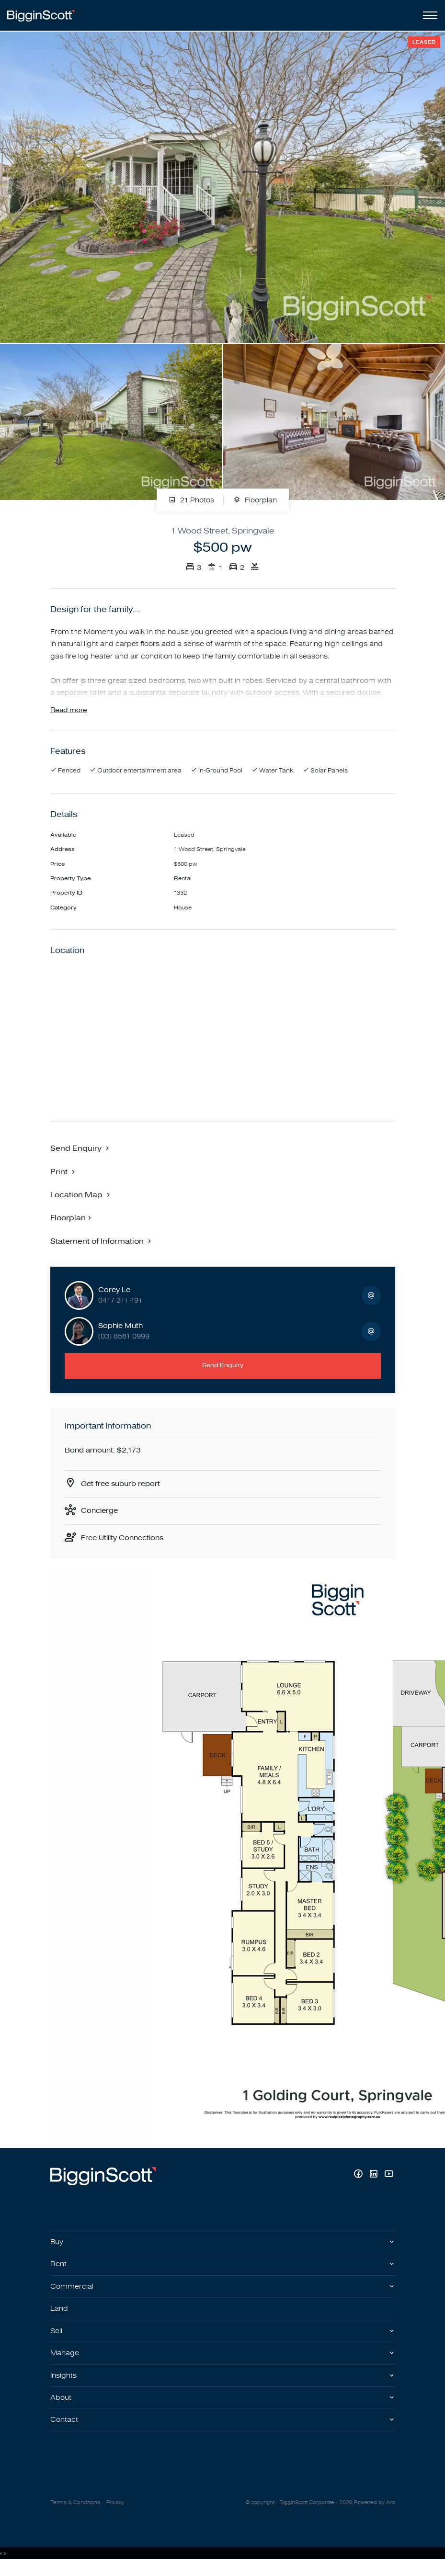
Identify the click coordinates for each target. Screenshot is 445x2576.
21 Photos (191, 500)
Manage (65, 2361)
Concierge (101, 1515)
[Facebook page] (359, 2181)
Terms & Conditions (75, 2512)
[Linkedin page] (374, 2181)
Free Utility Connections (125, 1543)
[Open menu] (428, 15)
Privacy (115, 2512)
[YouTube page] (388, 2181)
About (61, 2407)
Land (59, 2316)
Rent (59, 2270)
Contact (64, 2429)
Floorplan (255, 500)
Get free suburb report (123, 1488)
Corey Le (114, 1294)
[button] (63, 1175)
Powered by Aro (374, 2512)
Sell (56, 2338)
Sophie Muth (120, 1330)
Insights (64, 2384)
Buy (57, 2248)
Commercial (72, 2293)
